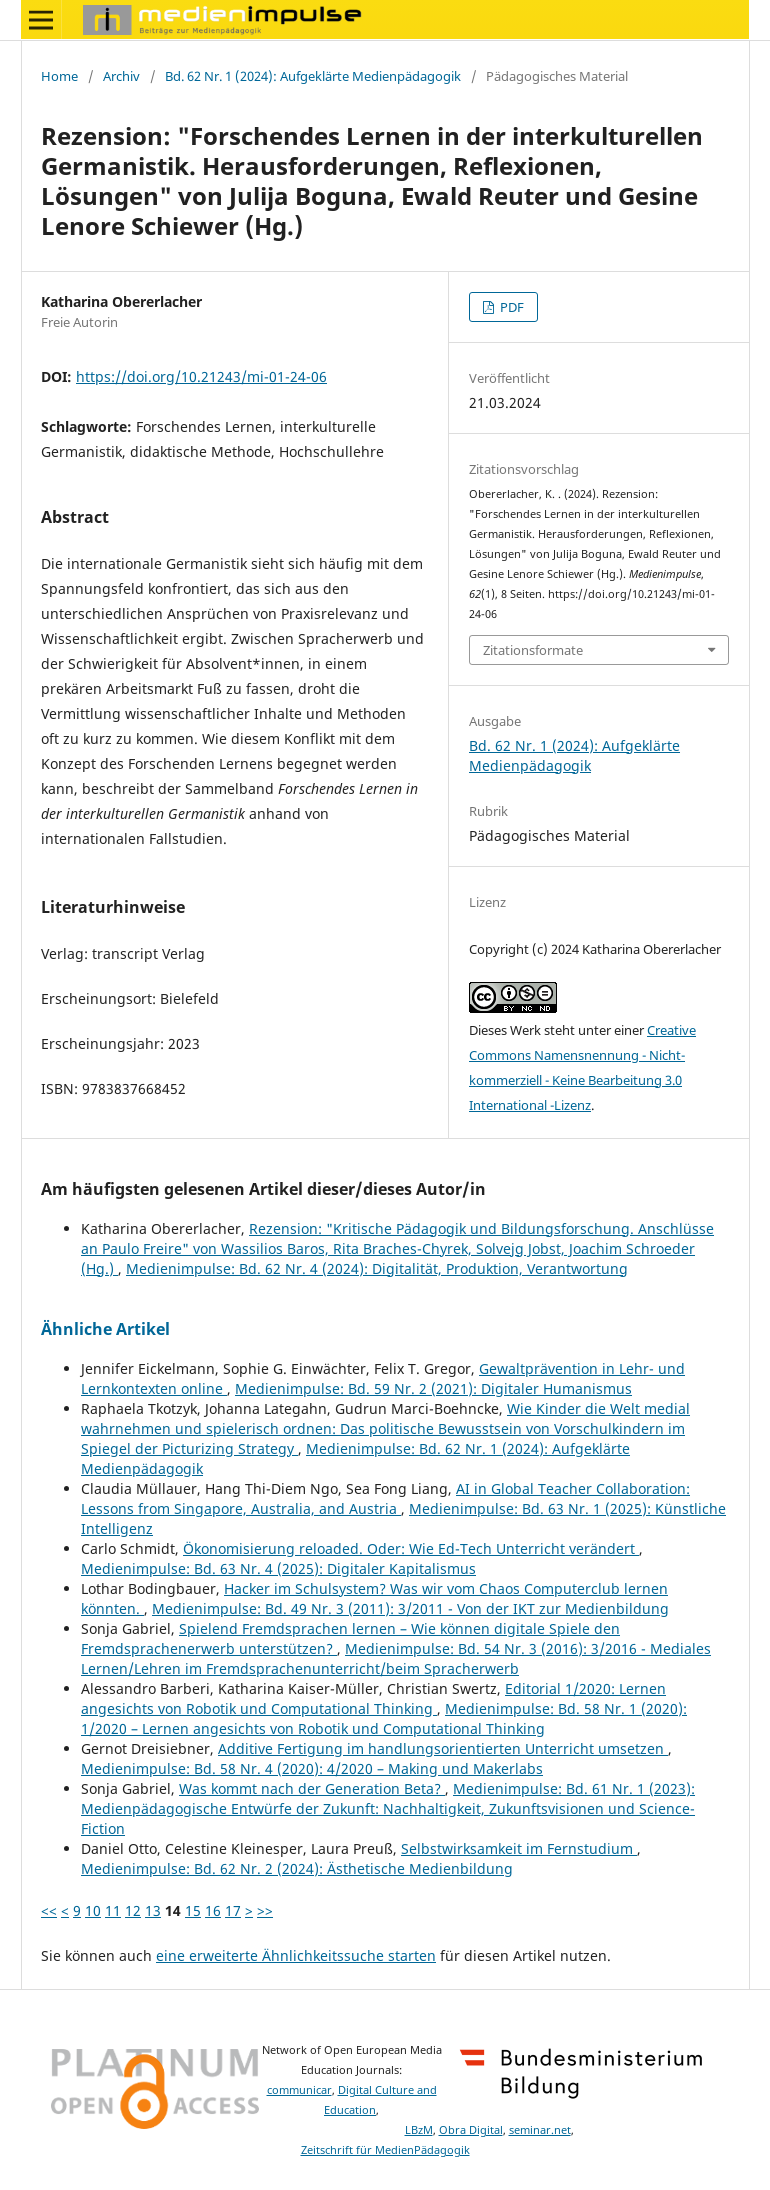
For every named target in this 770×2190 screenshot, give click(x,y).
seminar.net (540, 2130)
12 (133, 1910)
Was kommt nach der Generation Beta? (312, 1788)
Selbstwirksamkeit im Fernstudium (519, 1848)
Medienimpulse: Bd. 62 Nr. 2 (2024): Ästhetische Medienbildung (297, 1868)
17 (233, 1910)
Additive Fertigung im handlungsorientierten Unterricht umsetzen (443, 1748)
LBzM (419, 2130)
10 (93, 1910)
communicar (299, 2090)
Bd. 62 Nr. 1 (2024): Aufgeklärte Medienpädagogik (313, 76)
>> (265, 1910)
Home (59, 76)
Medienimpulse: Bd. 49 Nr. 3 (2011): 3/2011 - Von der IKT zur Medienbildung (410, 1608)
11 (113, 1910)
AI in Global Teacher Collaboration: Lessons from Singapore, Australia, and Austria (385, 1498)
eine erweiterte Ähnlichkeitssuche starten (296, 1955)
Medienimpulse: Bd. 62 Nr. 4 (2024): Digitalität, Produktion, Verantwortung (377, 1268)
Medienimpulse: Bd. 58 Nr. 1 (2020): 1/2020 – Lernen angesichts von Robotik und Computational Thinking (384, 1718)
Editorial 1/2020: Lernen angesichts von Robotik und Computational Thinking (373, 1698)
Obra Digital (471, 2130)
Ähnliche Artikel (105, 1329)
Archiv (121, 76)
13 (153, 1910)
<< (49, 1910)
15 (193, 1910)
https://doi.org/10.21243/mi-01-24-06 (201, 376)
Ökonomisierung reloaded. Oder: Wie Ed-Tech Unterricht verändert (411, 1548)
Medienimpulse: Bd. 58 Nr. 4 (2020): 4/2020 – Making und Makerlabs (312, 1768)
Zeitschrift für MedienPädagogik (385, 2150)
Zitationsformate (533, 650)
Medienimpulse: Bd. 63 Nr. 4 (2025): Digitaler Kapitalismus (278, 1568)
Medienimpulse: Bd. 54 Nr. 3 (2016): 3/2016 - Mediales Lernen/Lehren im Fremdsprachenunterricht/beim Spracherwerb (396, 1658)
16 (213, 1910)
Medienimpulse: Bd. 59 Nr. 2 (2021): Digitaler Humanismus (433, 1388)
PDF (510, 307)
